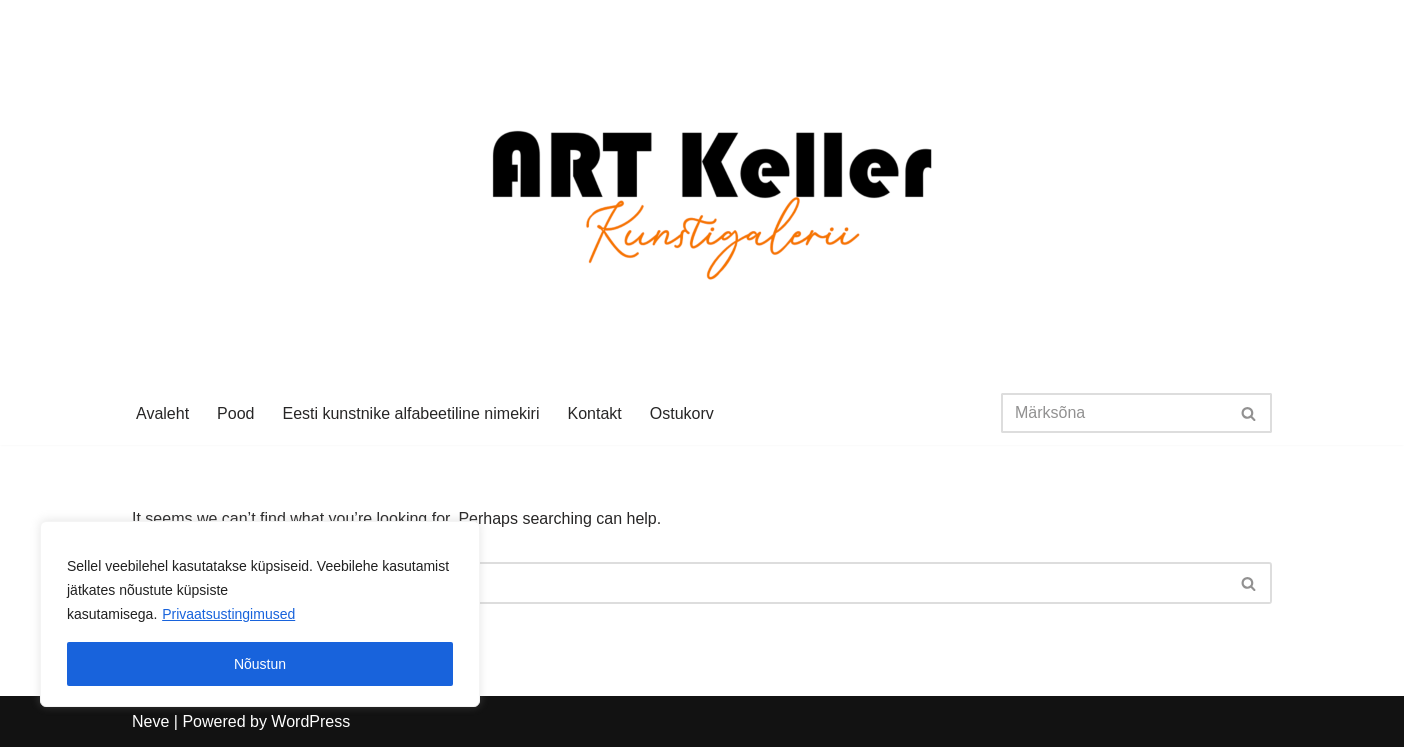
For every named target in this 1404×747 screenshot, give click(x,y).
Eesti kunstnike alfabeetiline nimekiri (410, 413)
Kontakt (594, 413)
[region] (260, 614)
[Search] (1114, 413)
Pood (235, 413)
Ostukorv (682, 413)
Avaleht (162, 413)
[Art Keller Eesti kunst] (702, 190)
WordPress (310, 721)
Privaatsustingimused (228, 614)
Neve (150, 721)
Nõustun (260, 664)
